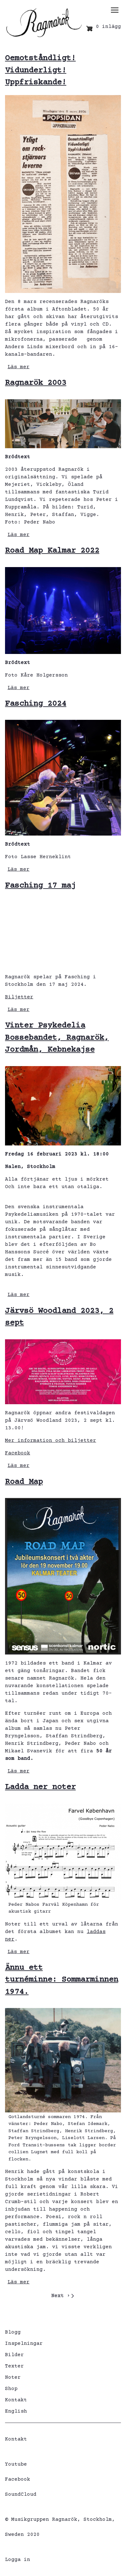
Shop (11, 2389)
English (16, 2411)
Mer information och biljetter (50, 1440)
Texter (14, 2366)
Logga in (17, 2560)
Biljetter (19, 997)
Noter (13, 2377)
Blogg (13, 2332)
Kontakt (16, 2400)
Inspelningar (24, 2343)
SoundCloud (20, 2494)
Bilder (14, 2355)
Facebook (17, 1453)
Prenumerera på (7, 2308)
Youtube (16, 2464)
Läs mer (19, 367)
